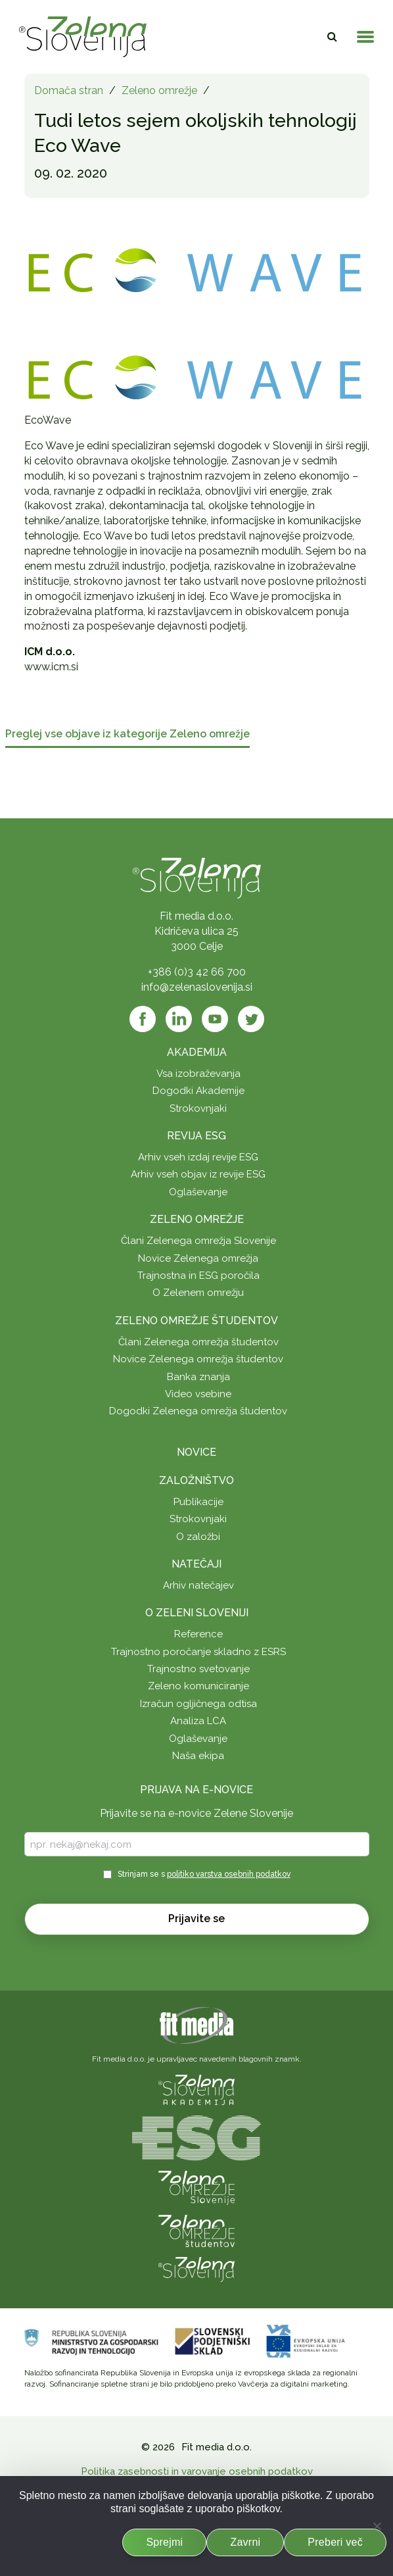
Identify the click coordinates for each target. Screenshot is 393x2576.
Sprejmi (164, 2542)
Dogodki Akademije (198, 1091)
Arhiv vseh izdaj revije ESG (198, 1157)
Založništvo (196, 1480)
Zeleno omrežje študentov (196, 1320)
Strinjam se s (204, 1874)
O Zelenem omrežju (198, 1293)
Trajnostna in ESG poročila (198, 1275)
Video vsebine (198, 1394)
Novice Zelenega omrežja (198, 1258)
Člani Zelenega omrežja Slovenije (198, 1241)
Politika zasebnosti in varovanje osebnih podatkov (197, 2471)
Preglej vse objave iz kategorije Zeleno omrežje (127, 734)
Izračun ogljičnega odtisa (198, 1704)
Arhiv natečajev (198, 1585)
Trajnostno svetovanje (198, 1669)
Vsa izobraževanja (198, 1073)
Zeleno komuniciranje (198, 1686)
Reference (198, 1634)
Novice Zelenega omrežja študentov (198, 1359)
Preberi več (335, 2542)
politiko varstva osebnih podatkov (228, 1874)
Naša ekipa (198, 1756)
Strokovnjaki (198, 1108)
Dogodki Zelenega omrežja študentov (198, 1411)
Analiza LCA (198, 1721)
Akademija (197, 1052)
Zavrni (245, 2542)
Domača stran (68, 90)
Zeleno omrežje (159, 90)
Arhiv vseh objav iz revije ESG (198, 1174)
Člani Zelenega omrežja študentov (198, 1342)
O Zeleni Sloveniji (196, 1612)
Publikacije (198, 1502)
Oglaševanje (198, 1192)
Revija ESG (196, 1135)
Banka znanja (198, 1377)
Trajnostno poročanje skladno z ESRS (198, 1652)
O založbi (198, 1537)
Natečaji (196, 1564)
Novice (196, 1452)
